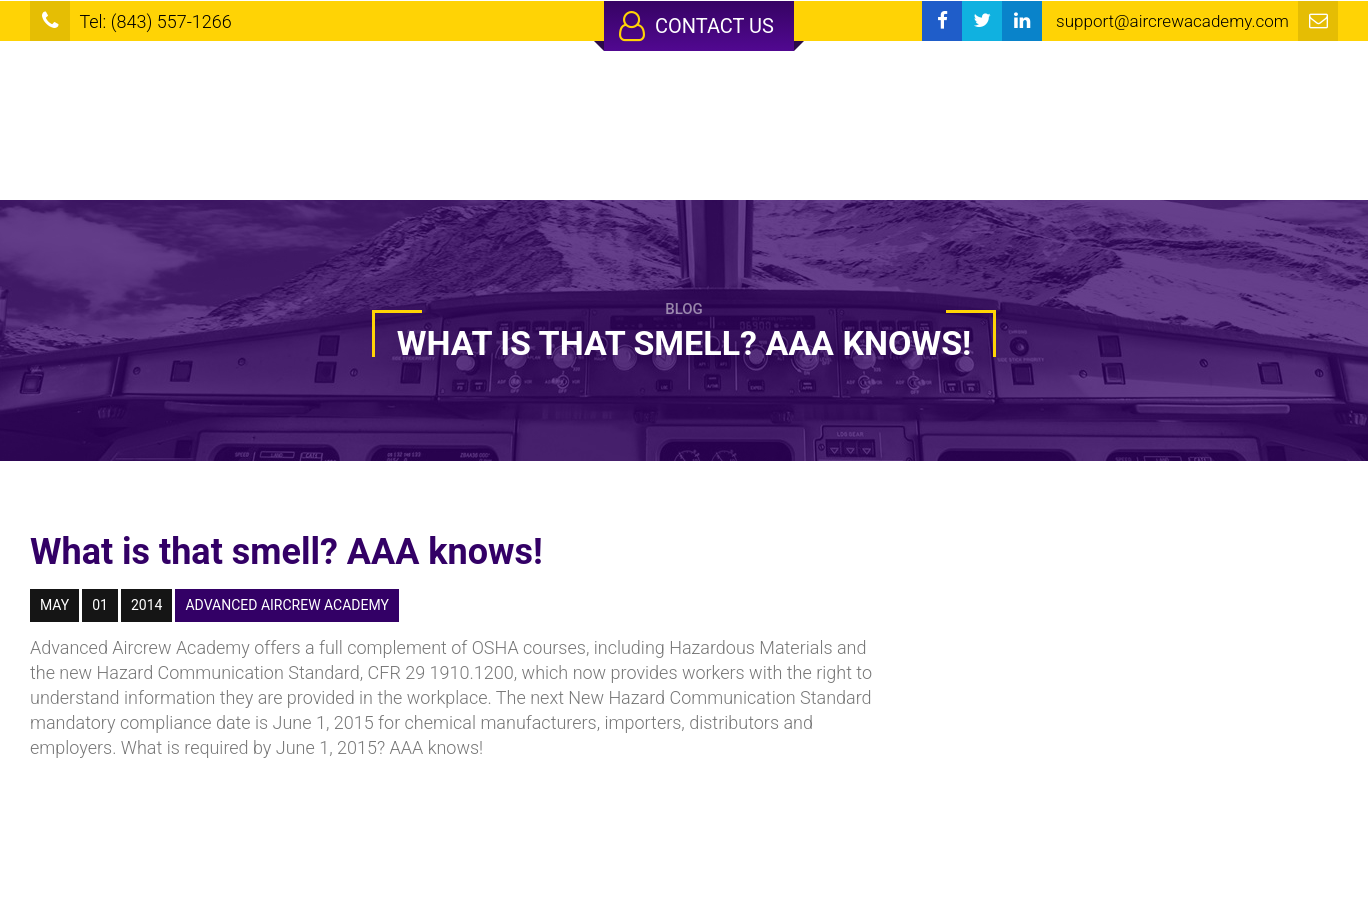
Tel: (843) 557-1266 (155, 21)
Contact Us (696, 26)
